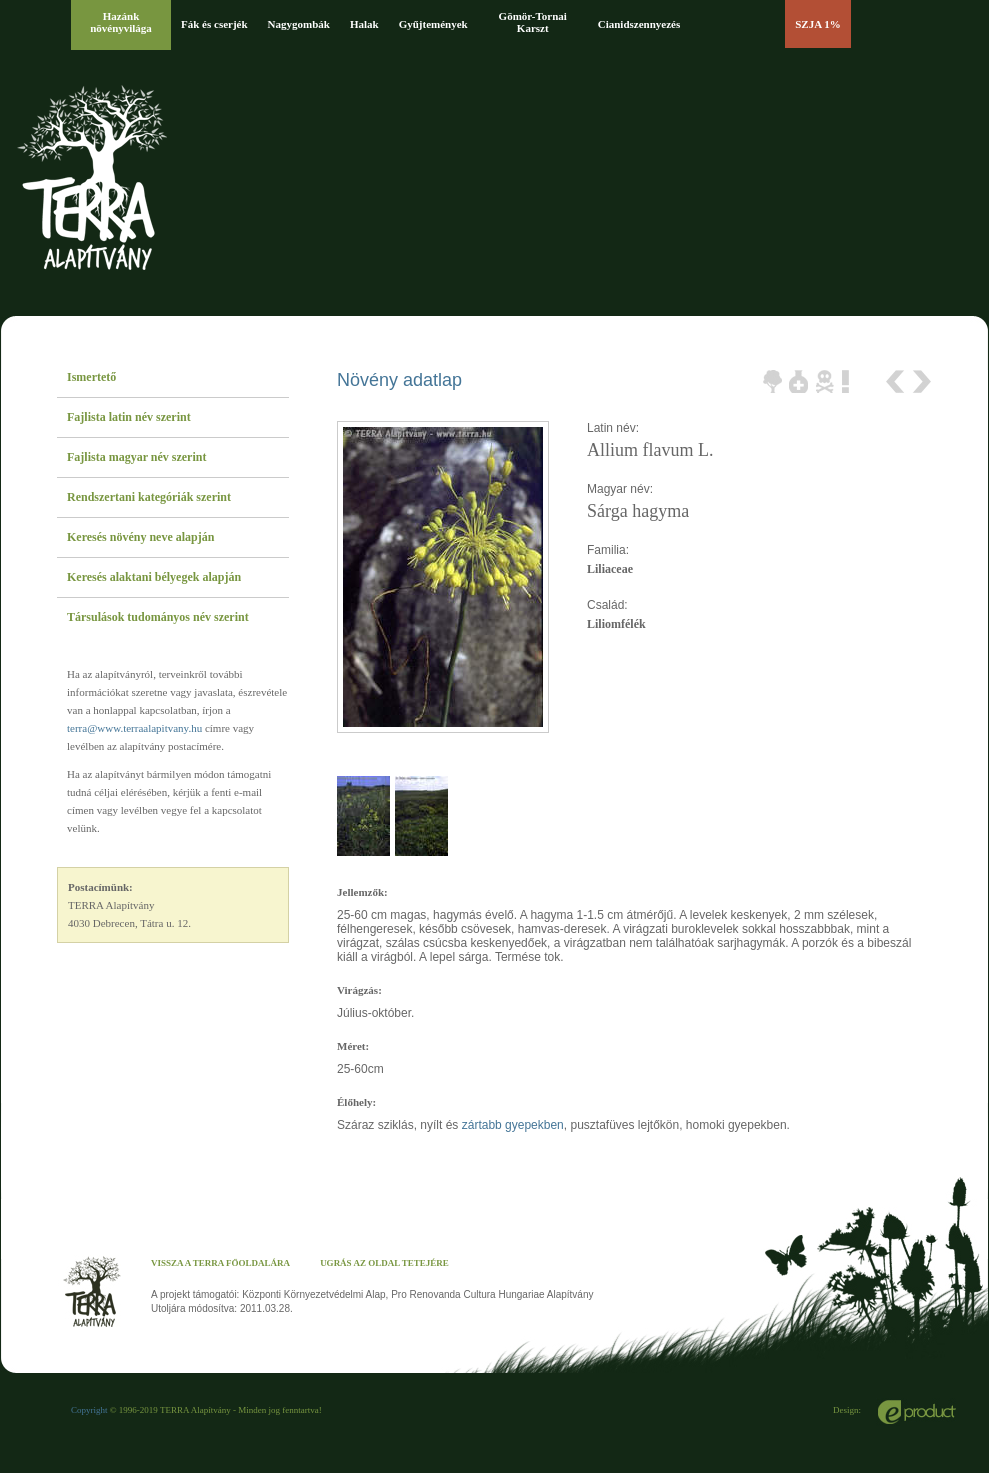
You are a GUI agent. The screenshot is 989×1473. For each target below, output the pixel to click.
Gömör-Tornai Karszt (533, 22)
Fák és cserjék (214, 24)
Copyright (89, 1410)
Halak (364, 24)
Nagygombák (299, 24)
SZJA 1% (818, 24)
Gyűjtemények (433, 24)
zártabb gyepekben (513, 1125)
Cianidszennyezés (639, 24)
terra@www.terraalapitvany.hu (134, 728)
